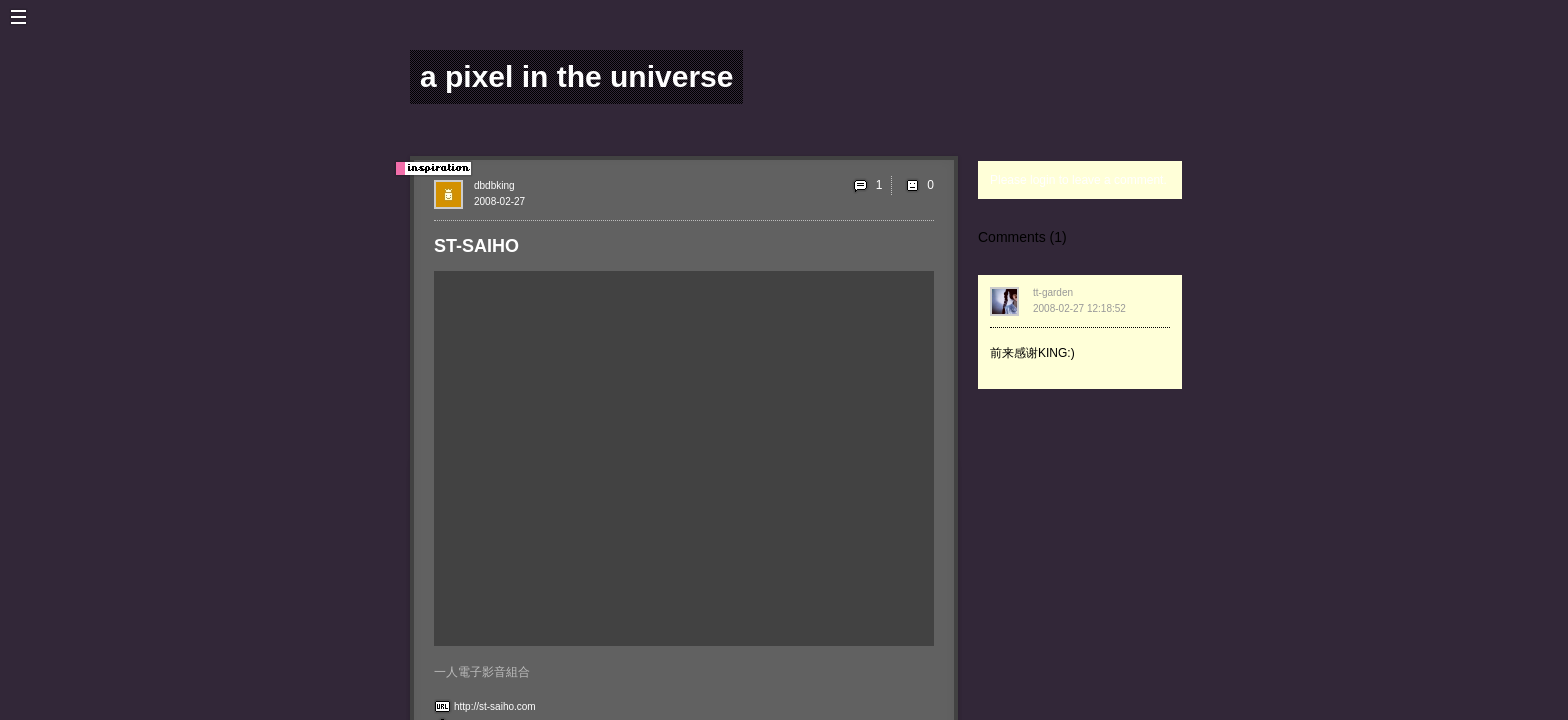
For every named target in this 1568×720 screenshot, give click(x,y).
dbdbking (494, 185)
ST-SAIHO (476, 246)
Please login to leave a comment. (1078, 180)
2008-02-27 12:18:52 (1079, 308)
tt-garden (1053, 292)
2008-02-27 (499, 201)
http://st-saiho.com (495, 706)
